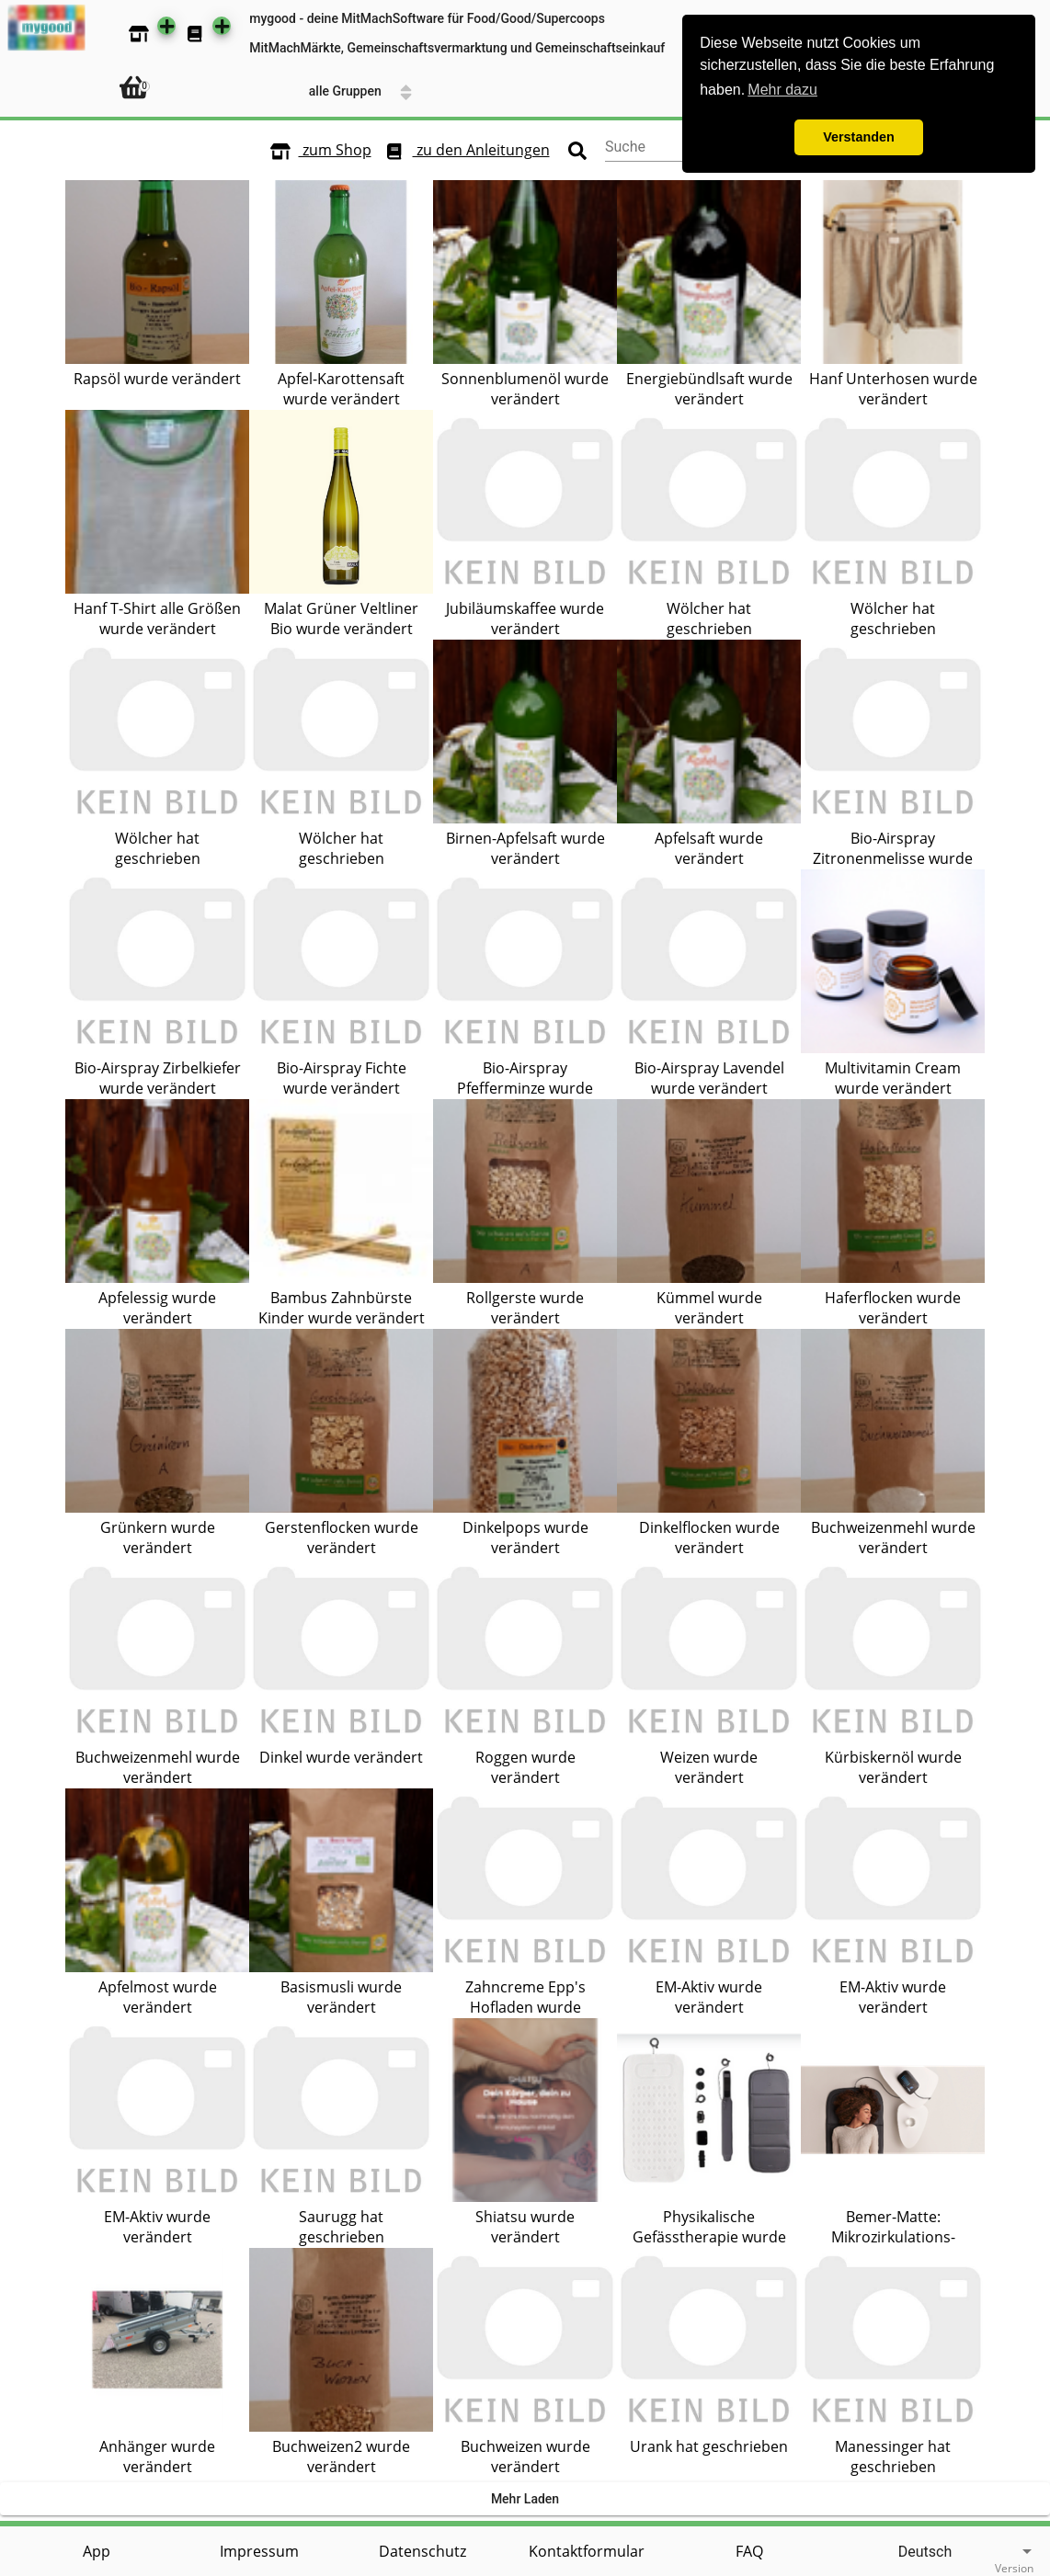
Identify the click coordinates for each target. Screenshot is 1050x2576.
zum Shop (316, 150)
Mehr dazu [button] (782, 89)
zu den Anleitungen (463, 150)
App (96, 2551)
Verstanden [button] (859, 137)
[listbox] (933, 2551)
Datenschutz (422, 2551)
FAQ (749, 2551)
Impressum (259, 2551)
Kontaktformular (587, 2551)
